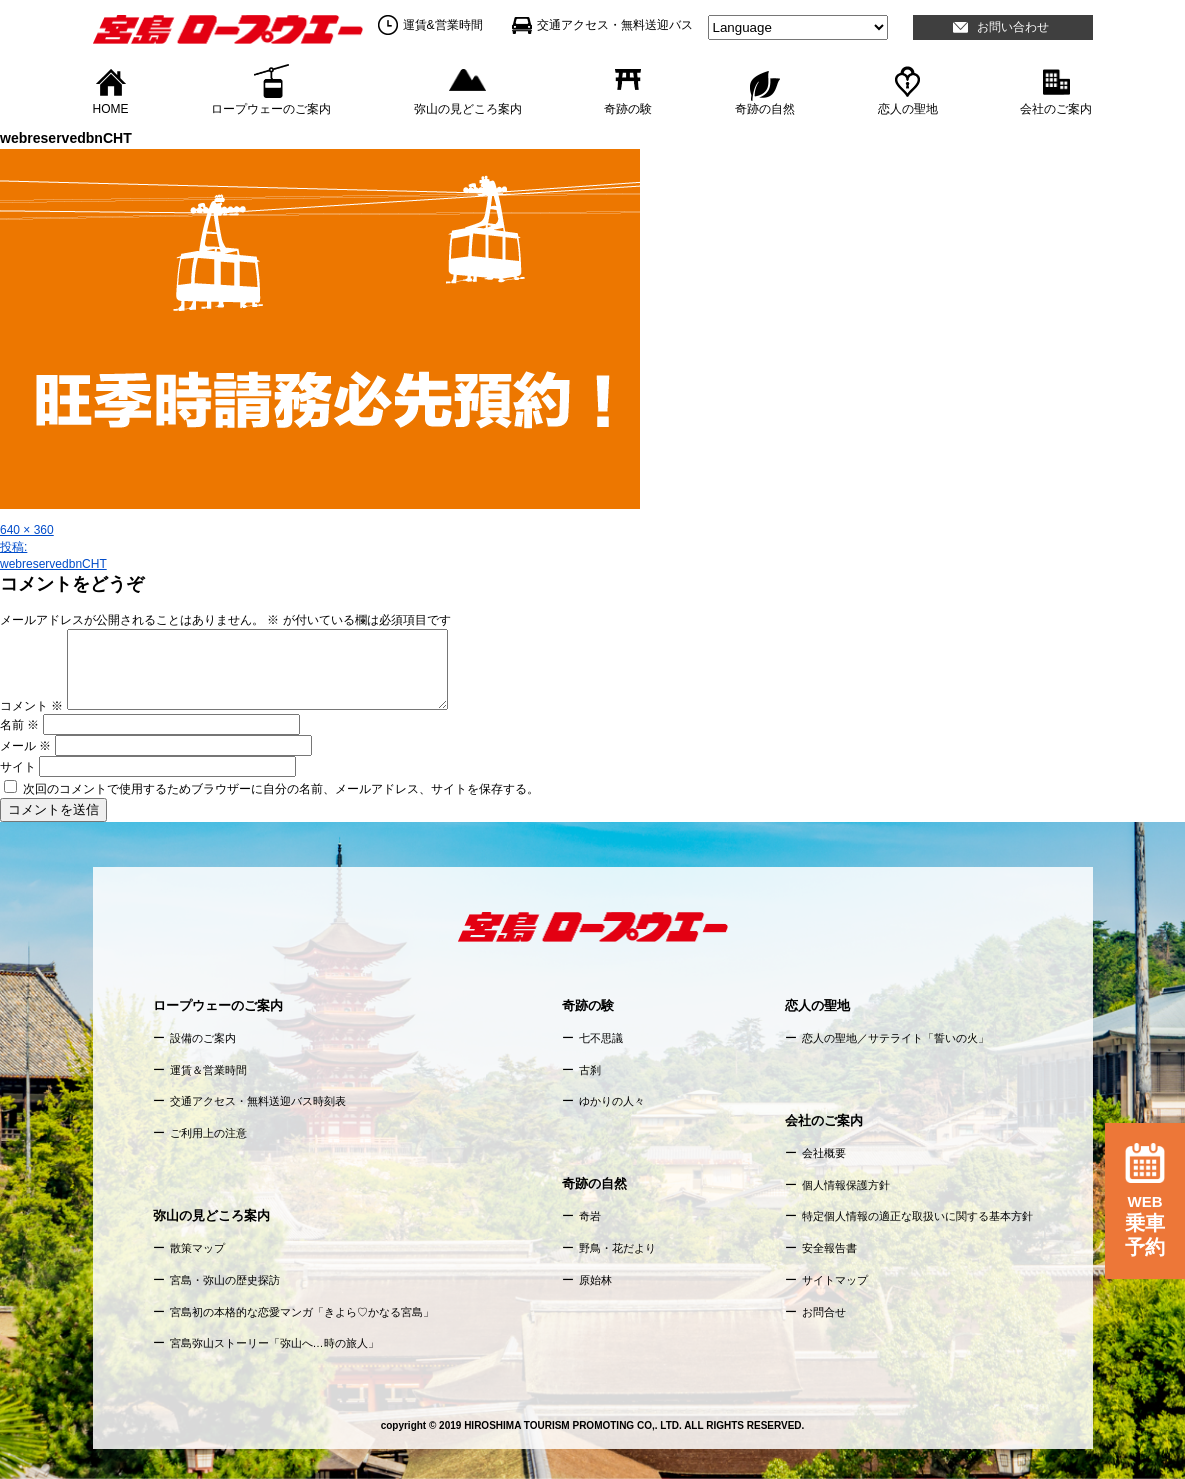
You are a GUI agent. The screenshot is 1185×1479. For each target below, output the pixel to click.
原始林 (595, 1280)
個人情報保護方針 (846, 1185)
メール (25, 746)
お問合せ (824, 1312)
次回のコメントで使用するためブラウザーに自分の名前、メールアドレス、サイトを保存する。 (281, 789)
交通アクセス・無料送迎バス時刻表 (258, 1101)
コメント (31, 706)
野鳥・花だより (617, 1248)
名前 (19, 725)
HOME (111, 108)
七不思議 (601, 1038)
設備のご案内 (203, 1038)
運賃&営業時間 (443, 25)
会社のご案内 (1056, 108)
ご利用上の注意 (208, 1133)
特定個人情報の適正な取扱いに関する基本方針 (917, 1216)
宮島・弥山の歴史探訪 (225, 1280)
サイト (18, 767)
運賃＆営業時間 (208, 1070)
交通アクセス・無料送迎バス (615, 25)
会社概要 (824, 1153)
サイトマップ (835, 1280)
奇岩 (590, 1216)
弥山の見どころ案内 (468, 108)
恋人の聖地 (908, 108)
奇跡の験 (628, 108)
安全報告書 (829, 1248)
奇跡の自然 (765, 108)
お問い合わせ (1013, 27)
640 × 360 (27, 530)
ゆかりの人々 (612, 1101)
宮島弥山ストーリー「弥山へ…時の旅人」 (274, 1343)
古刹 (590, 1070)
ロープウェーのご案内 (271, 108)
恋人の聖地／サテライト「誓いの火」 (895, 1038)
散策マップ (197, 1248)
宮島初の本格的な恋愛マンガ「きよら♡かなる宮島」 (302, 1312)
